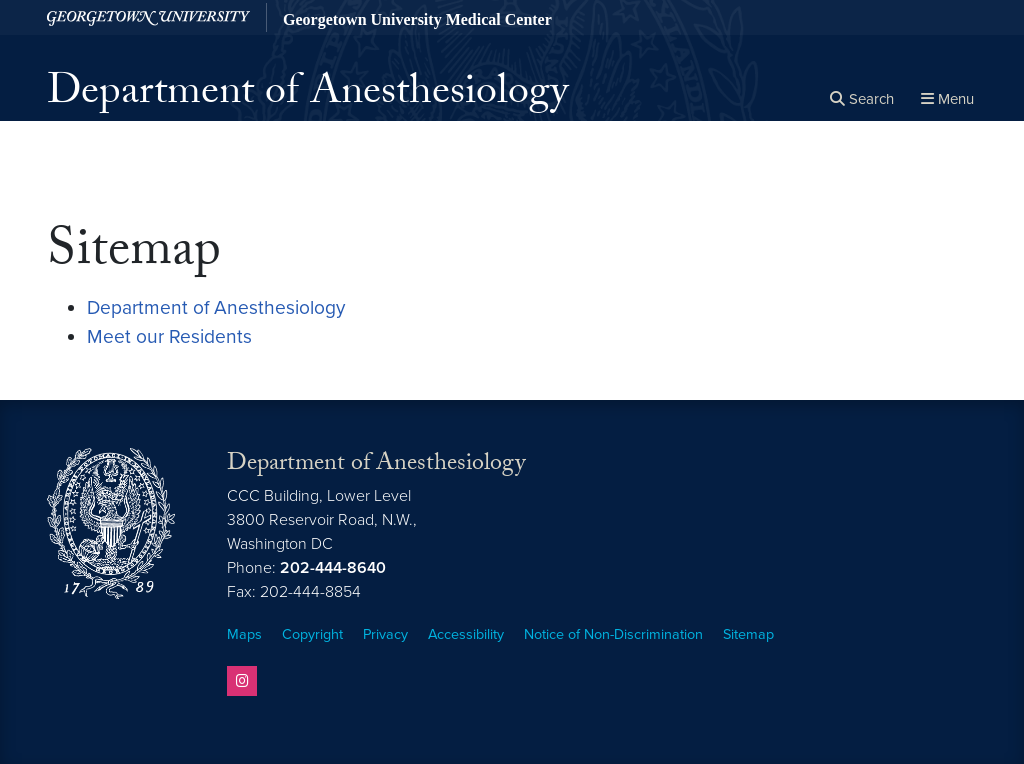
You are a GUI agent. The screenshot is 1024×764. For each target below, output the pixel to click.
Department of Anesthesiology (307, 96)
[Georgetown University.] (148, 17)
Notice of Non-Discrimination (613, 634)
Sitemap (748, 634)
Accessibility (466, 634)
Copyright (312, 634)
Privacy (385, 634)
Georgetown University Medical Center (417, 19)
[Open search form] (862, 100)
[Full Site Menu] (947, 100)
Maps (244, 634)
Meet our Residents (169, 336)
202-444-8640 (333, 568)
